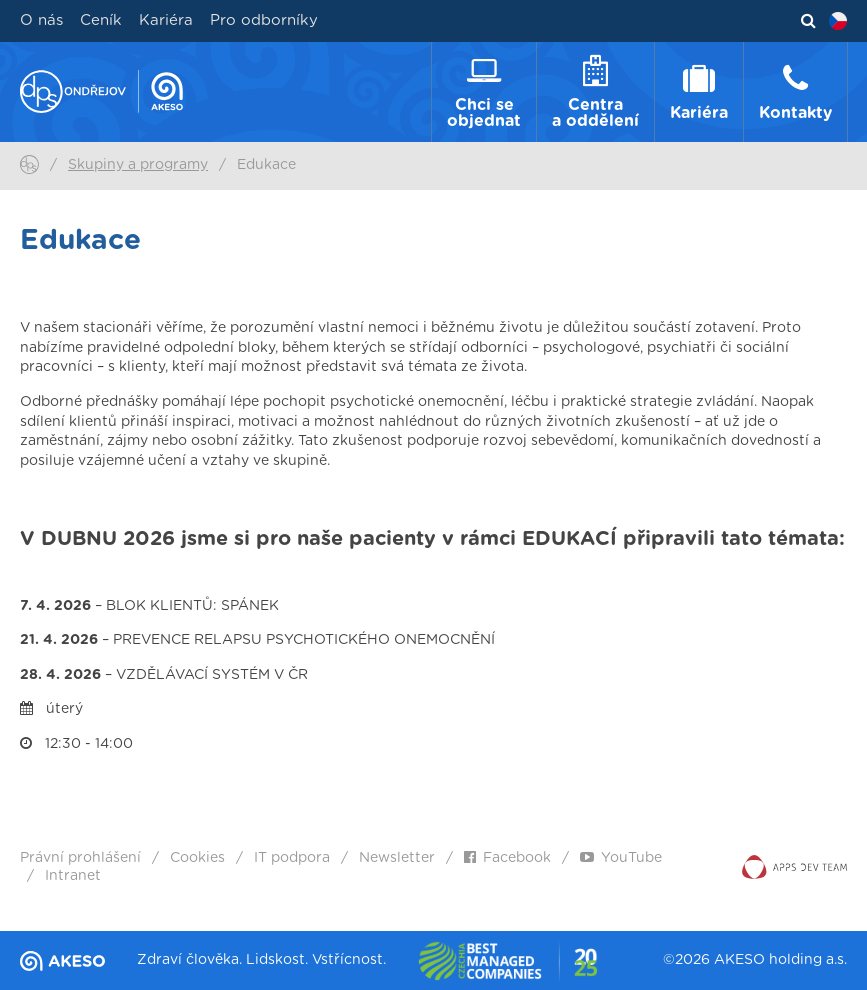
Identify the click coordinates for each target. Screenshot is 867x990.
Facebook (507, 858)
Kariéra (166, 20)
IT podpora (292, 858)
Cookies (197, 858)
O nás (41, 20)
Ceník (101, 20)
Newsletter (397, 858)
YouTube (621, 858)
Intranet (73, 876)
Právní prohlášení (80, 858)
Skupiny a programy (138, 165)
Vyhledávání (808, 21)
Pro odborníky (264, 20)
